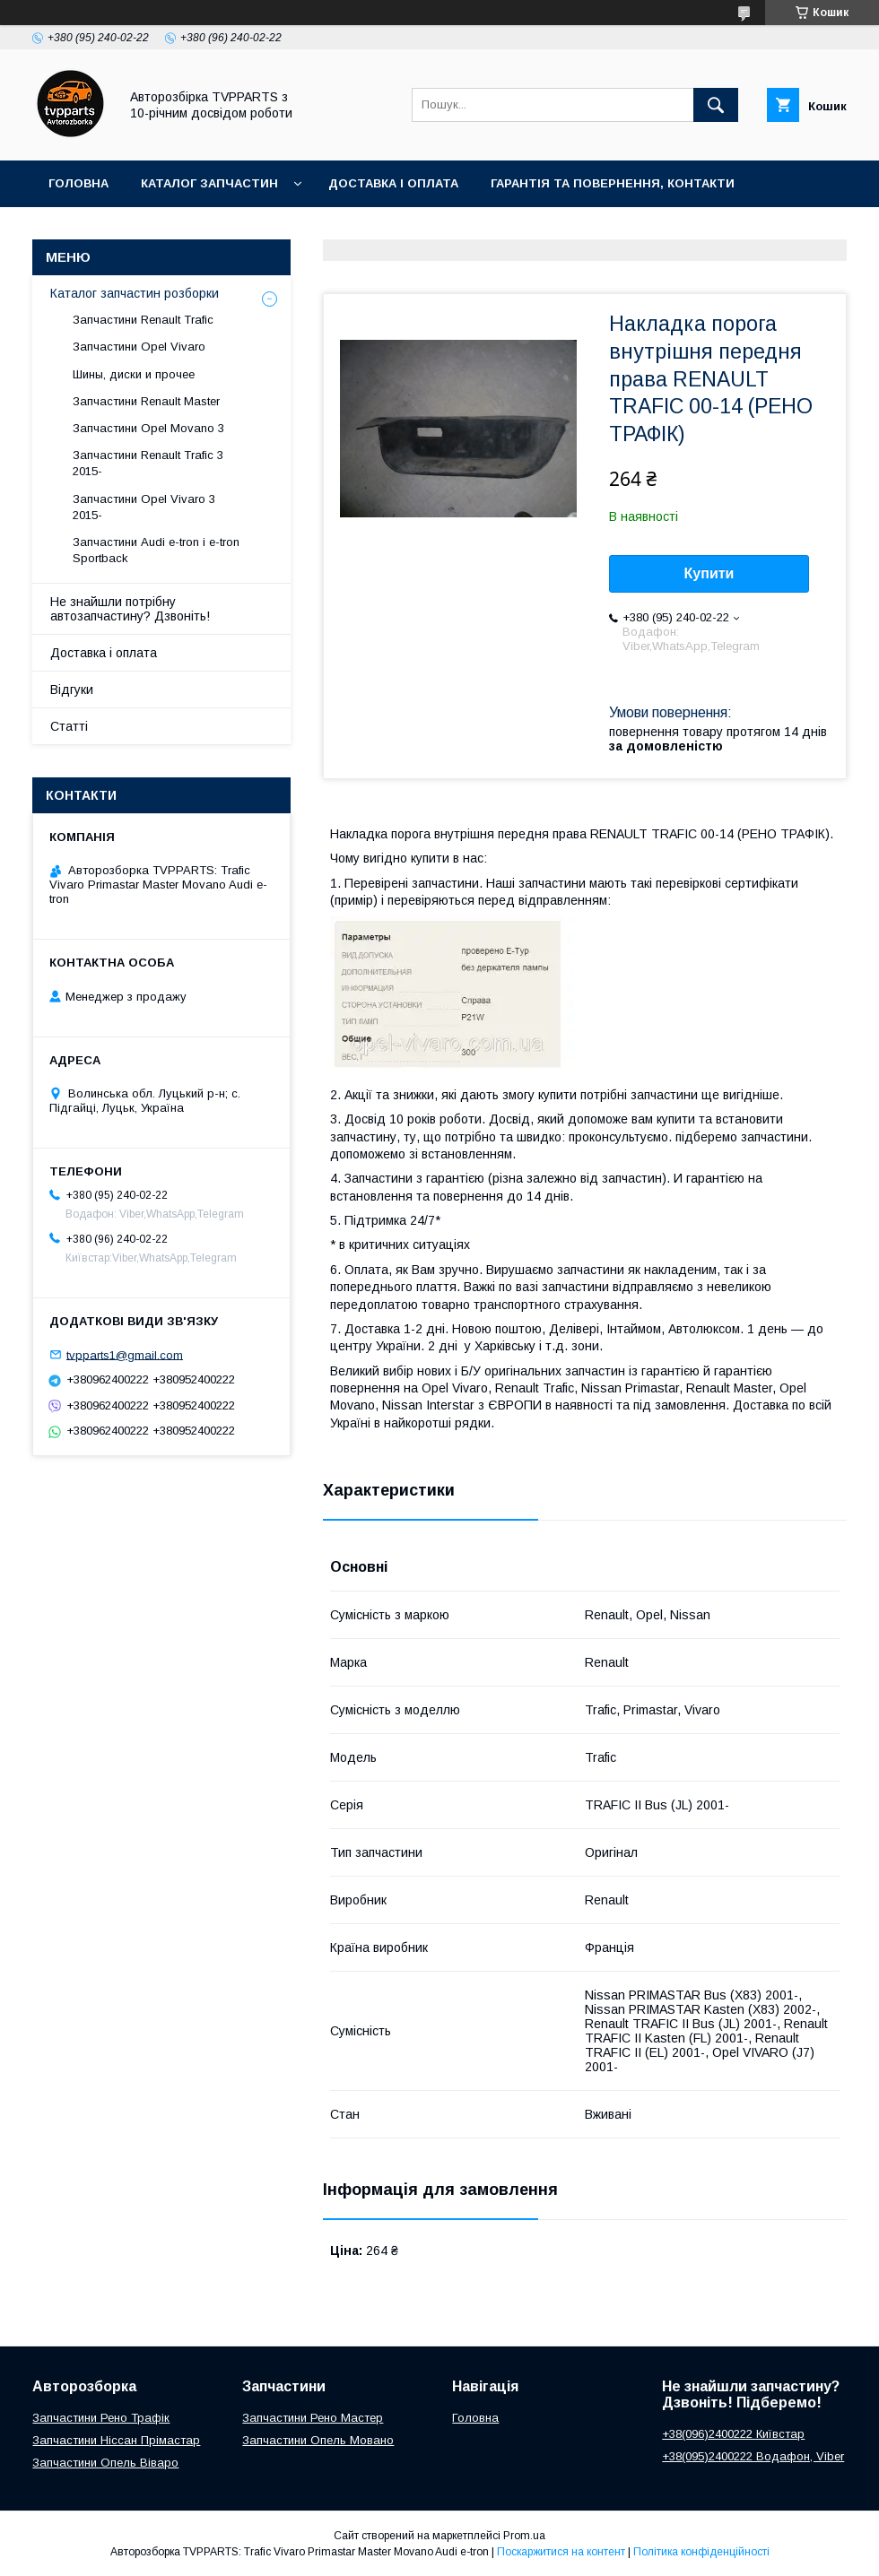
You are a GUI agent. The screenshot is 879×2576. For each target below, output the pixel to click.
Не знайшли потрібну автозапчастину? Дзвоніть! (130, 608)
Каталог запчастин (209, 183)
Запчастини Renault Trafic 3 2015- (148, 463)
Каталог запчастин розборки (134, 293)
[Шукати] (715, 105)
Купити (709, 573)
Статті (69, 726)
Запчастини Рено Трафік (101, 2417)
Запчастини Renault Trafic (143, 319)
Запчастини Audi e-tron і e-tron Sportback (156, 550)
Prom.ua (524, 2535)
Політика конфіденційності (701, 2552)
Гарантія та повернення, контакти (613, 183)
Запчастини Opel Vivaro (139, 346)
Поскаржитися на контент (561, 2552)
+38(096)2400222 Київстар (733, 2434)
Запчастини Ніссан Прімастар (116, 2440)
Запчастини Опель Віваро (105, 2462)
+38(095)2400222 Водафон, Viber (753, 2456)
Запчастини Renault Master (146, 401)
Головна (78, 183)
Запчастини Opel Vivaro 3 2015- (144, 507)
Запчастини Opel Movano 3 (148, 428)
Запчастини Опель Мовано (318, 2440)
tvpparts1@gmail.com (124, 1354)
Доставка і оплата (393, 183)
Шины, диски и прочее (134, 374)
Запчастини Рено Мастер (312, 2417)
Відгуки (71, 689)
